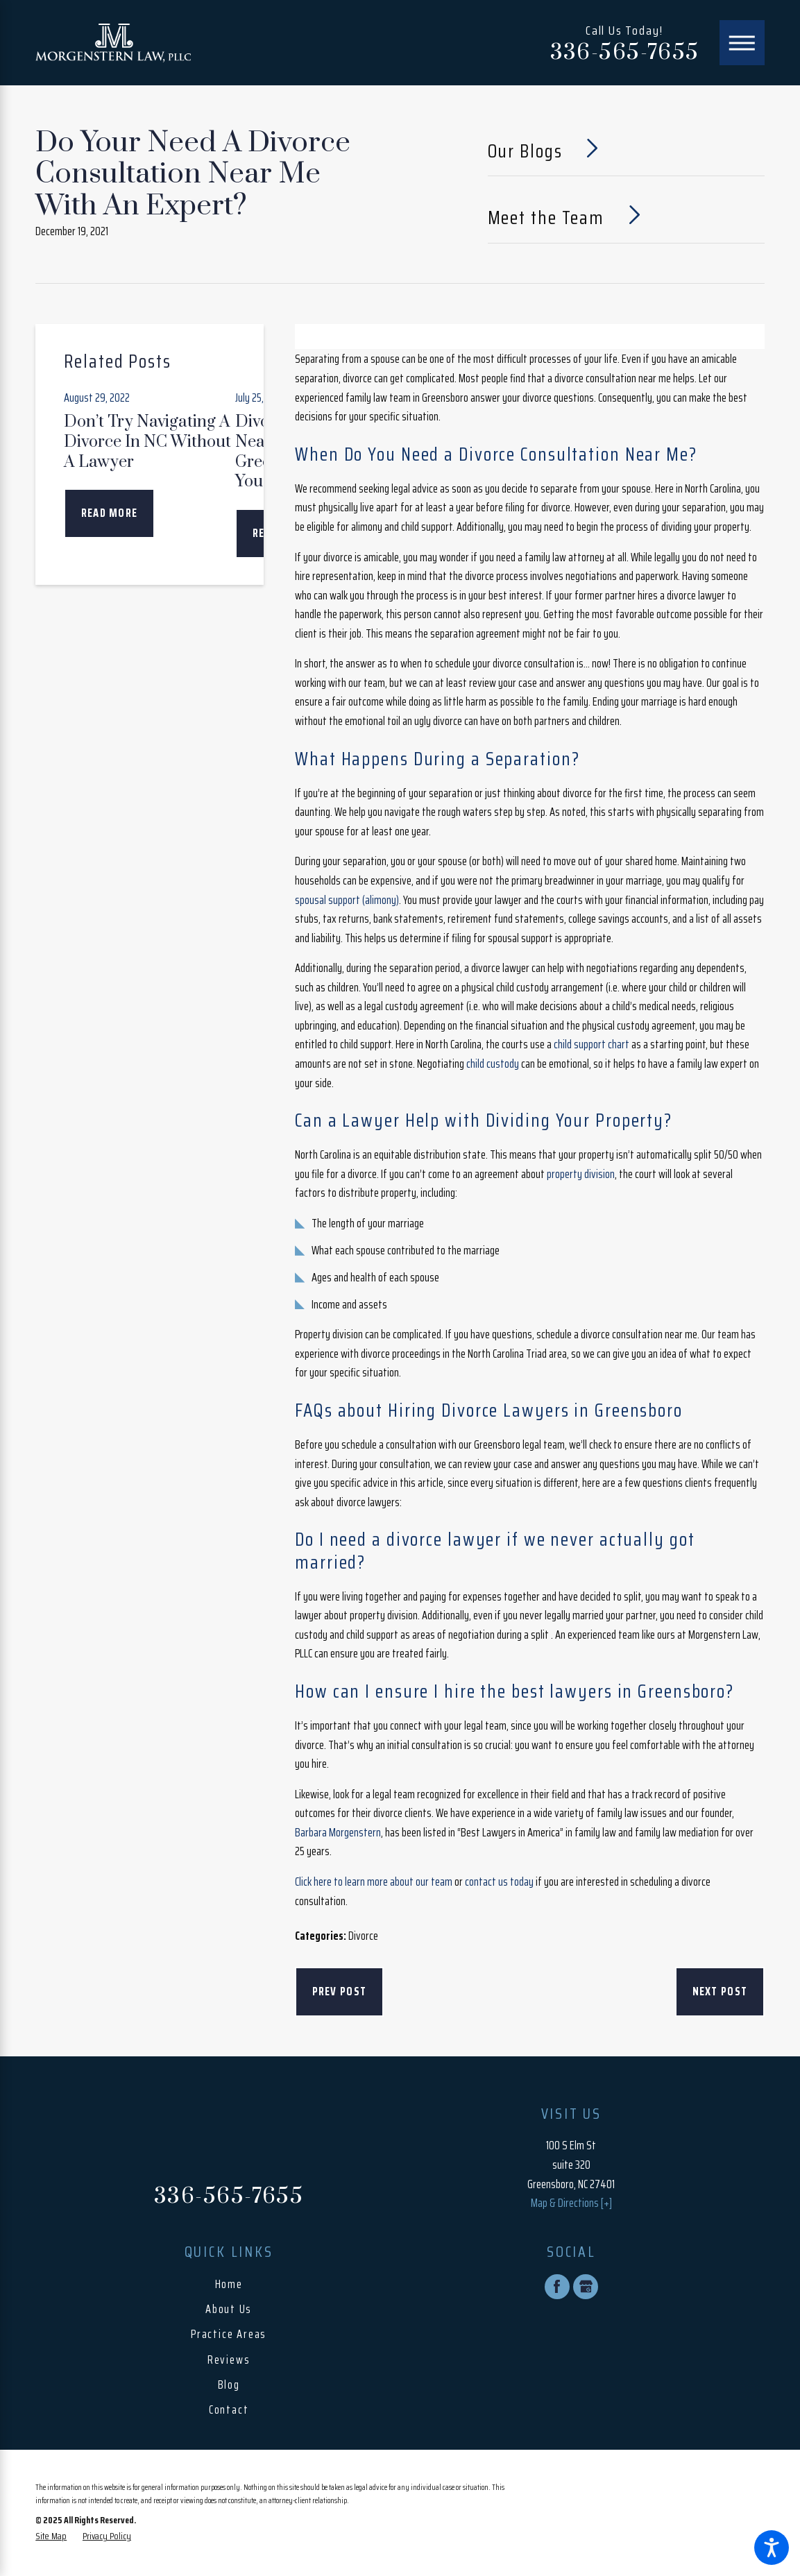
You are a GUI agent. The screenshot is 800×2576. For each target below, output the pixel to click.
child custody (492, 1064)
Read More (109, 513)
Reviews (228, 2360)
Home (229, 2284)
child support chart (591, 1044)
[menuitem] (229, 2285)
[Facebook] (557, 2286)
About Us (228, 2309)
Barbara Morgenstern (338, 1832)
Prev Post (339, 1991)
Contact (228, 2410)
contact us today (499, 1882)
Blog (229, 2385)
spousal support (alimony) (347, 900)
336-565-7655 (624, 53)
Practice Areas (228, 2334)
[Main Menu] (742, 42)
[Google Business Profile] (585, 2286)
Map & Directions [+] (571, 2203)
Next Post (720, 1991)
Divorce (363, 1936)
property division (581, 1174)
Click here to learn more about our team (373, 1882)
